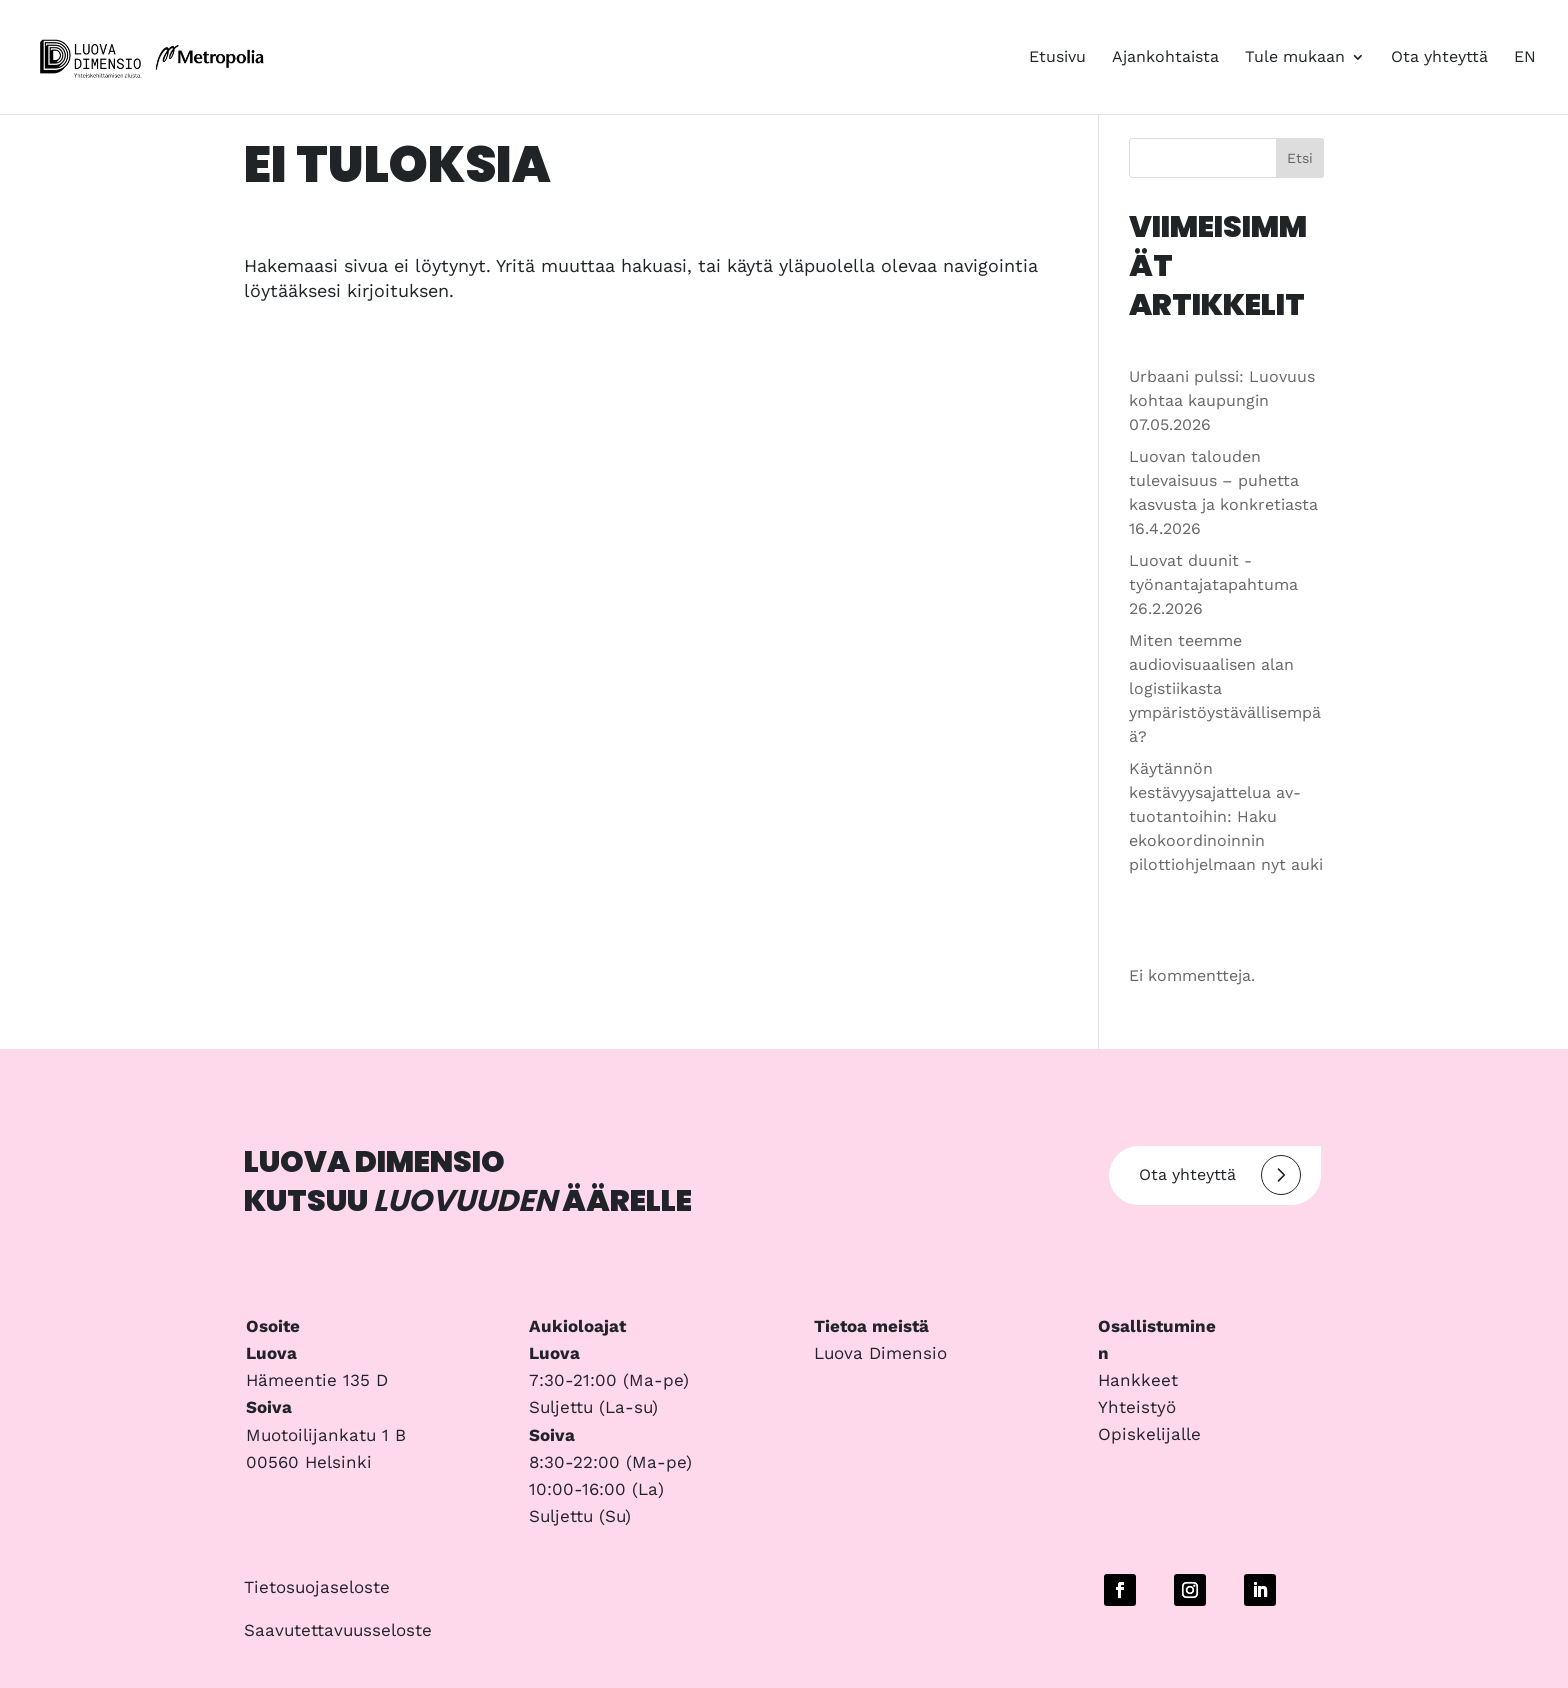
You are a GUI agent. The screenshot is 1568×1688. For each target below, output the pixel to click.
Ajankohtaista (1165, 58)
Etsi (1300, 158)
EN (1525, 58)
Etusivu (1057, 58)
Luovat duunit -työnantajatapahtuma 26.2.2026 (1213, 584)
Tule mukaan (1295, 58)
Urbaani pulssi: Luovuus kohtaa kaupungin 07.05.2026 (1222, 400)
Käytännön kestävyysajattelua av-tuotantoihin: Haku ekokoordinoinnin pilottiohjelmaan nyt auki (1226, 816)
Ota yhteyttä (1439, 58)
